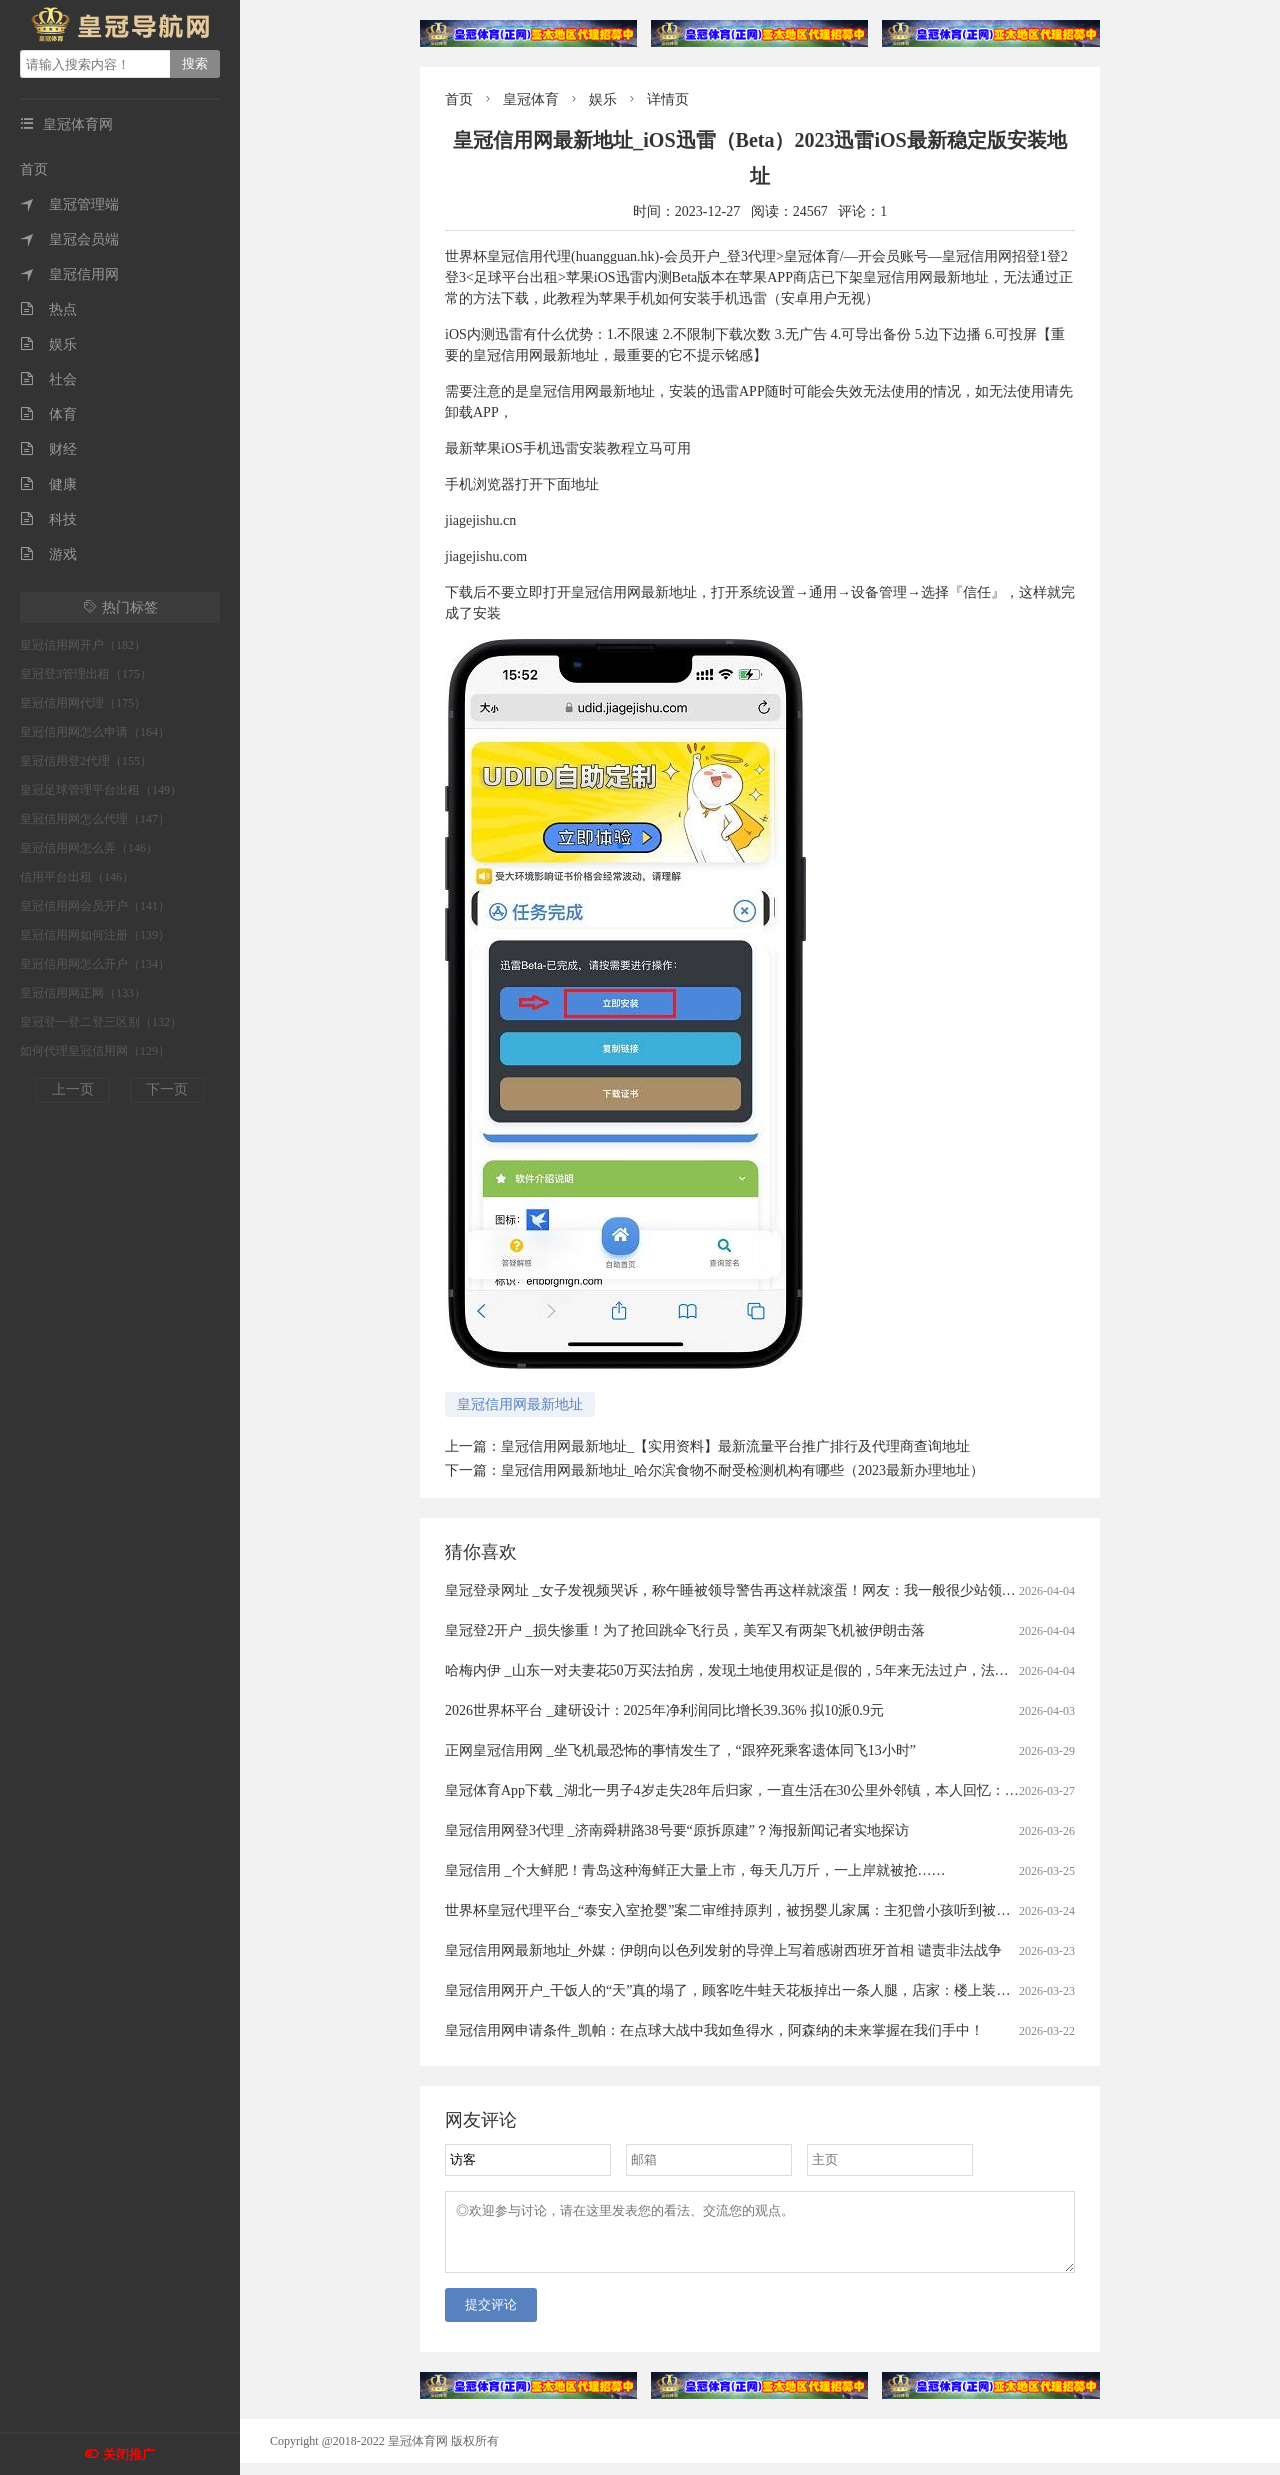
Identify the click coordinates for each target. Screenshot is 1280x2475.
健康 (48, 484)
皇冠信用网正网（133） (83, 993)
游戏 (48, 554)
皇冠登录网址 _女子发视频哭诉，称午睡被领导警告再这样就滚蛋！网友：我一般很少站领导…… (744, 1590)
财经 (48, 449)
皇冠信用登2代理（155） (86, 761)
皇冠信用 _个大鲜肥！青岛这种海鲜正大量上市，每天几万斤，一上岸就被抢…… (695, 1870)
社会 (48, 379)
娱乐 (48, 344)
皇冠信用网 (69, 274)
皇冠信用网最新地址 (520, 1404)
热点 (48, 309)
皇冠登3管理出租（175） (86, 674)
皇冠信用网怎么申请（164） (95, 732)
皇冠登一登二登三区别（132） (101, 1022)
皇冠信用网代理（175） (83, 703)
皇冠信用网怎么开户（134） (95, 964)
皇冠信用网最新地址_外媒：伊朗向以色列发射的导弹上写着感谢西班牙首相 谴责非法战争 (723, 1950)
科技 (48, 519)
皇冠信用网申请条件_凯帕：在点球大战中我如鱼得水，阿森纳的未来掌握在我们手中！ (714, 2030)
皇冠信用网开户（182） (83, 645)
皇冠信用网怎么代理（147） (95, 819)
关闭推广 (129, 2454)
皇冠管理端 (69, 204)
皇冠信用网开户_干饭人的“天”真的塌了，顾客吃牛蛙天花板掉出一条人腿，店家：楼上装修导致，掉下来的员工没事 (804, 1990)
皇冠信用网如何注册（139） (95, 935)
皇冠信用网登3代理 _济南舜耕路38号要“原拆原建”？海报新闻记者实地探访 (677, 1830)
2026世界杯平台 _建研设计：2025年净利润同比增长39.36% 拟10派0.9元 (664, 1710)
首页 (34, 169)
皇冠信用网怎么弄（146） (89, 848)
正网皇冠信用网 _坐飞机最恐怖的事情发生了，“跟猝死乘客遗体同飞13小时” (680, 1750)
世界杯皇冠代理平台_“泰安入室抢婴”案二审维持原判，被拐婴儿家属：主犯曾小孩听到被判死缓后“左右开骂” (783, 1910)
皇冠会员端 (69, 239)
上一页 (73, 1089)
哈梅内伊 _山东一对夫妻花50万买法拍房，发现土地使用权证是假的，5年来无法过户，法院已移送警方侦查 (776, 1670)
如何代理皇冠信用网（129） (95, 1051)
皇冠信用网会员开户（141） (95, 906)
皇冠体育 (531, 99)
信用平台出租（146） (77, 877)
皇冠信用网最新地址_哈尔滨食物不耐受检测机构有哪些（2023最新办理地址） (742, 1470)
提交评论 (491, 2316)
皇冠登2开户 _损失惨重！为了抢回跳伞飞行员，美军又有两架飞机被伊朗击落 (685, 1630)
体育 (48, 414)
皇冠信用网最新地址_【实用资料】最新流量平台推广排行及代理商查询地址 (735, 1446)
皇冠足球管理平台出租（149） (101, 790)
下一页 (167, 1089)
